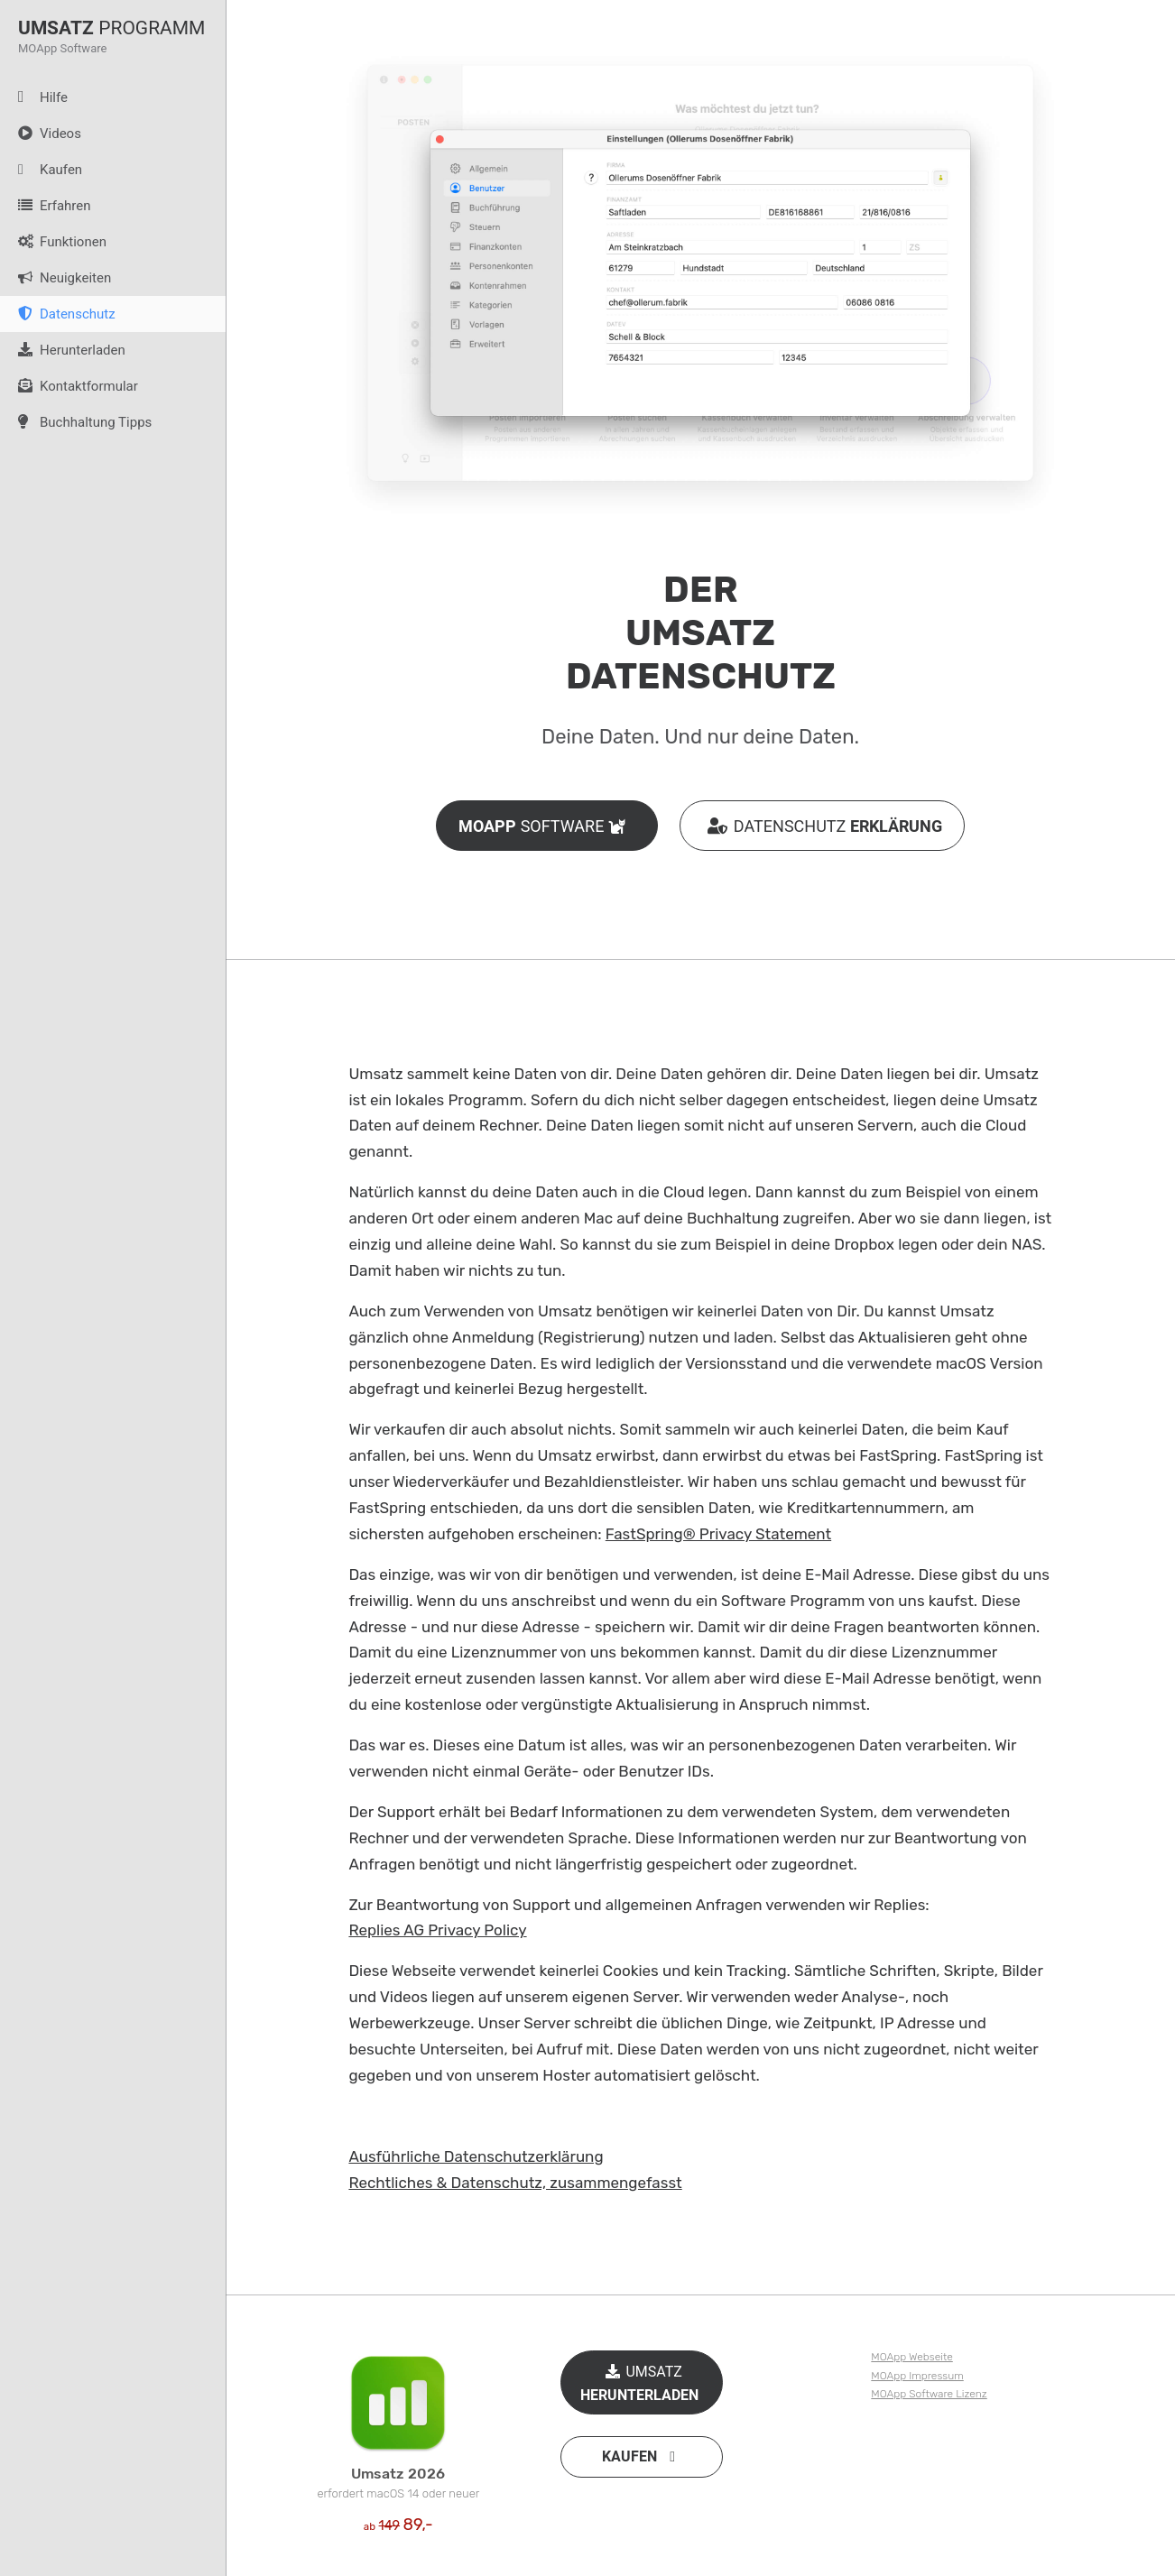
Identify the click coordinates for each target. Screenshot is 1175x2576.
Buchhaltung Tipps (76, 422)
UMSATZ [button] (641, 2381)
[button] (641, 2457)
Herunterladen (62, 350)
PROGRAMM (111, 27)
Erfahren (45, 206)
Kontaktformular (69, 386)
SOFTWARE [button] (546, 825)
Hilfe (34, 97)
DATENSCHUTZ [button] (822, 825)
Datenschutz (58, 314)
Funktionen (53, 242)
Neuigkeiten (55, 278)
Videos (40, 133)
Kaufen (41, 170)
